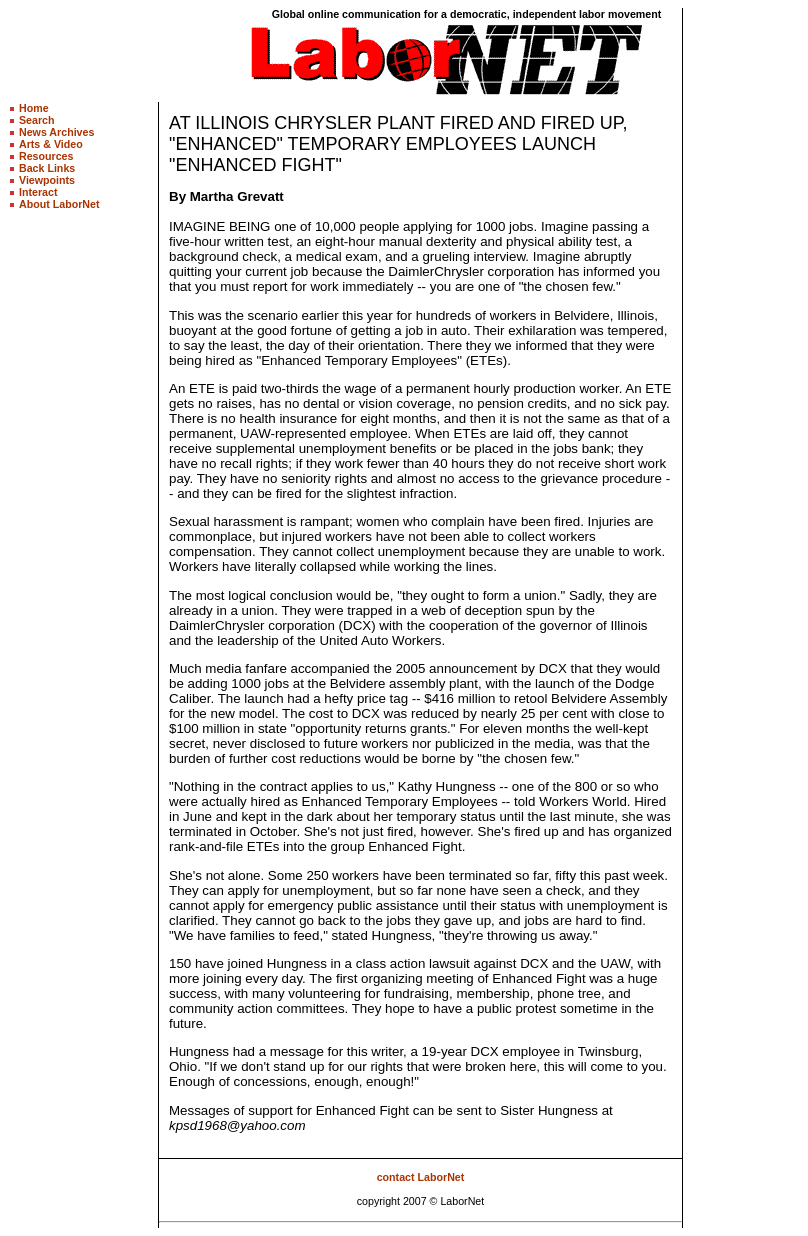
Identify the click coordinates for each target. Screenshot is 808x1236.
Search (37, 120)
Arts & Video (51, 144)
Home (34, 108)
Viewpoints (47, 180)
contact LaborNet (421, 1177)
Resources (46, 156)
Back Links (47, 168)
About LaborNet (59, 204)
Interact (38, 192)
